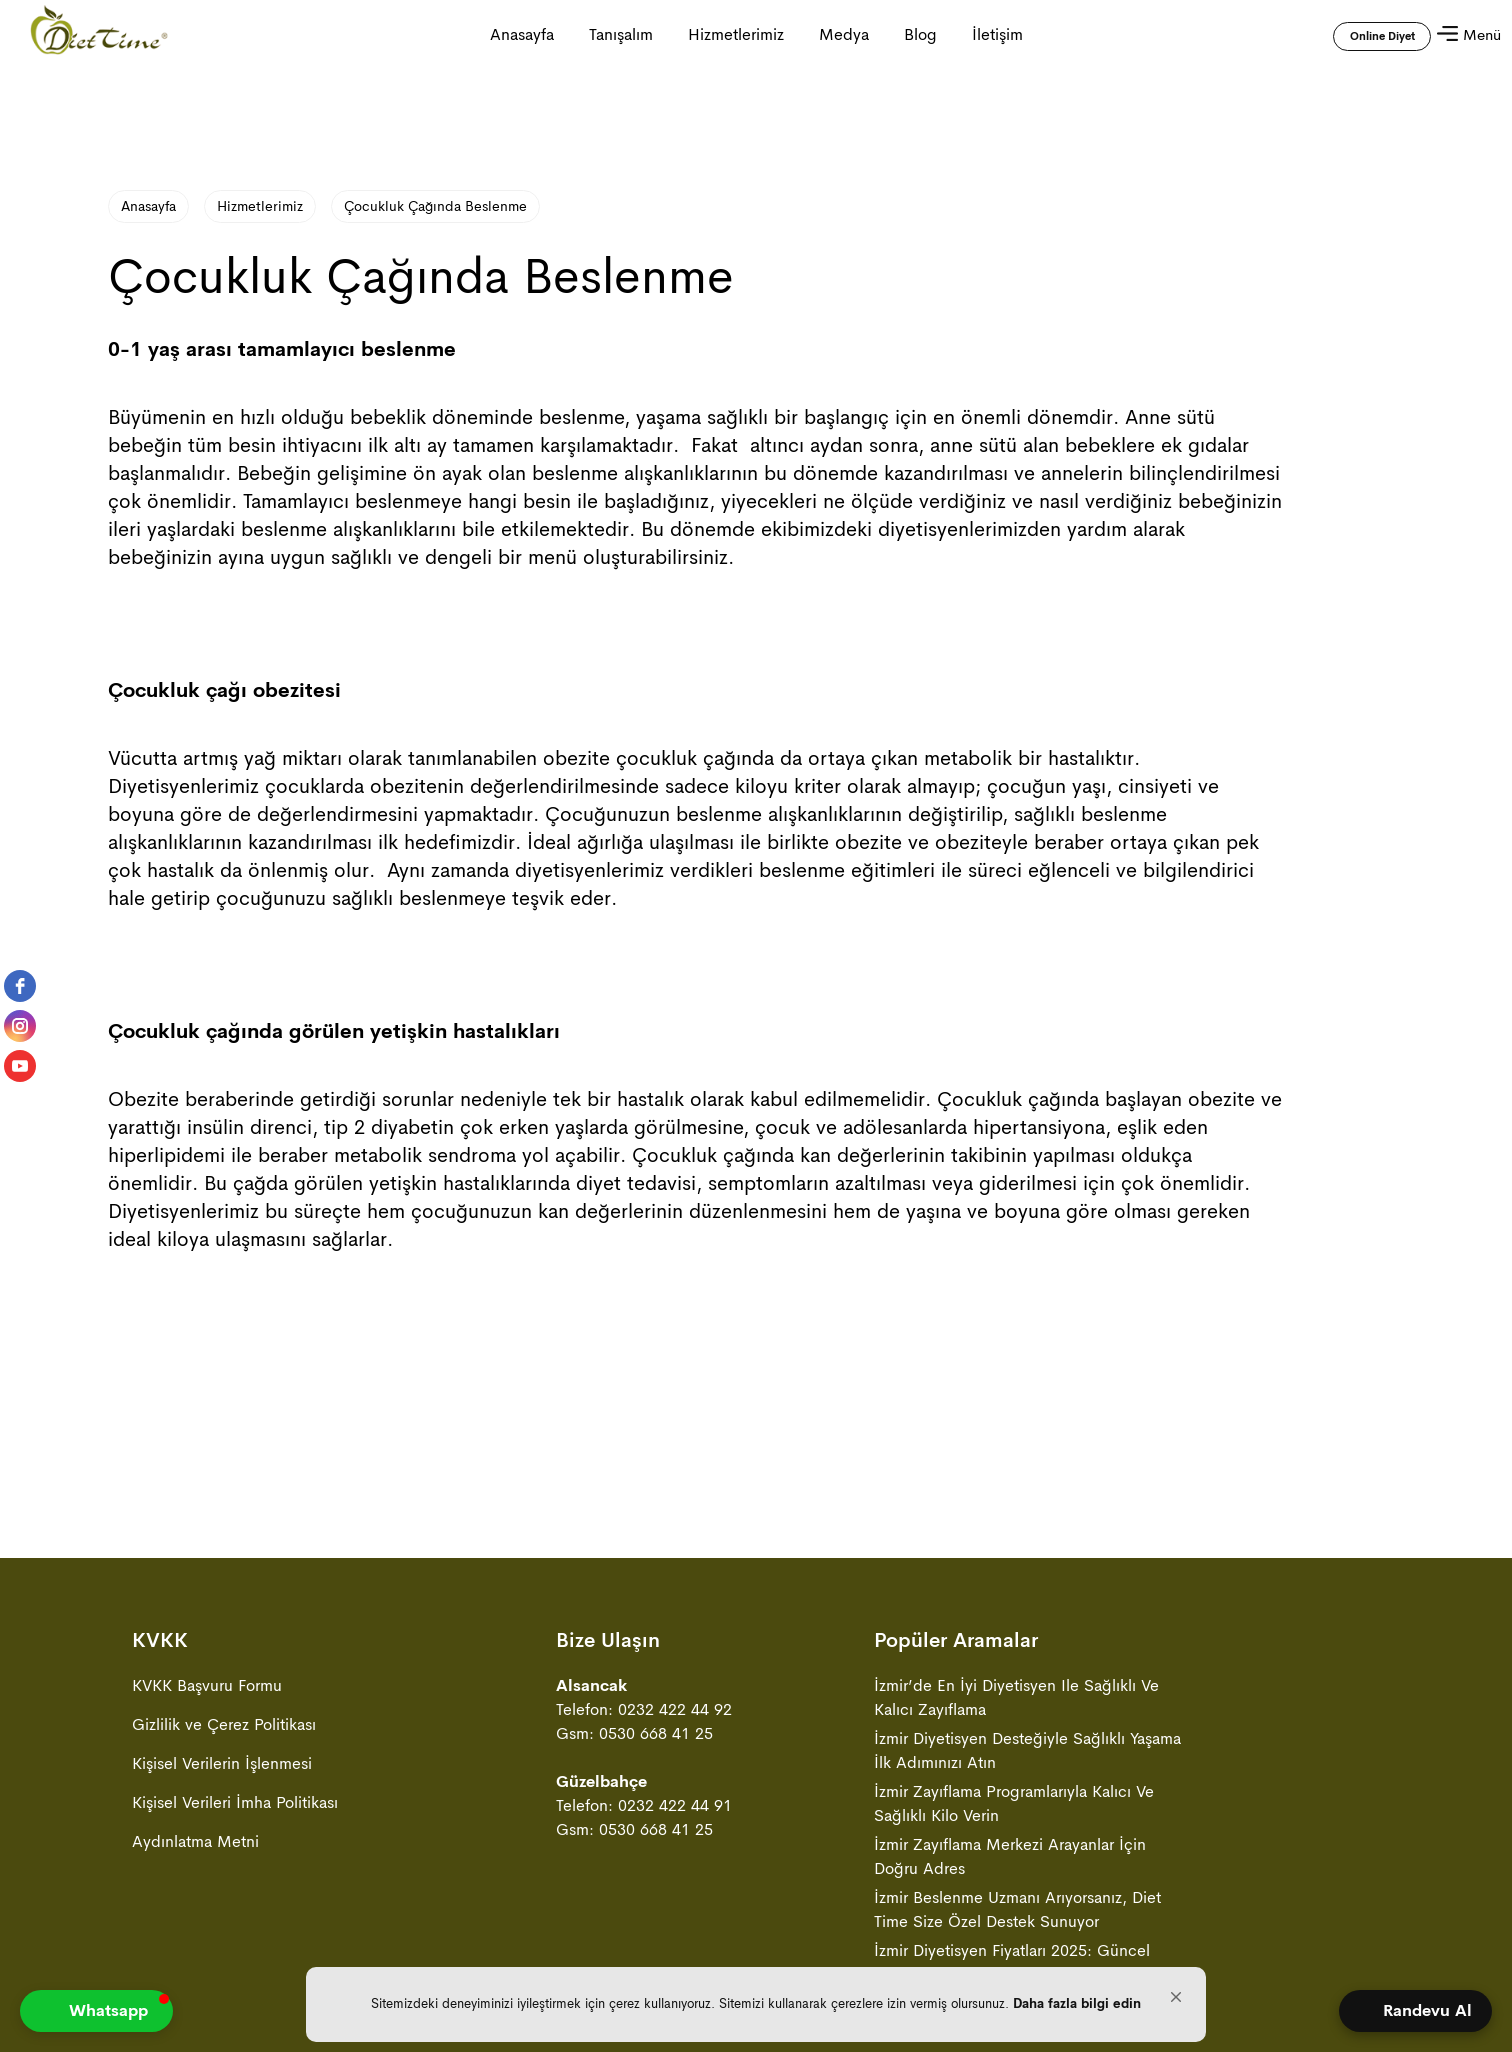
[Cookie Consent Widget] (756, 2004)
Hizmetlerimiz (736, 34)
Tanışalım (621, 34)
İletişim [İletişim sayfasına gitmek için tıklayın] (997, 34)
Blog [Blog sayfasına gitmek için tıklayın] (920, 34)
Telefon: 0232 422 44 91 (644, 1805)
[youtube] (20, 1066)
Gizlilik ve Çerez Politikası (224, 1724)
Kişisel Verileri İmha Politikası (235, 1802)
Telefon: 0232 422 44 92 (644, 1709)
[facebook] (20, 986)
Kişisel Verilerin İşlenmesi (222, 1763)
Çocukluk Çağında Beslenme (435, 206)
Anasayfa (148, 206)
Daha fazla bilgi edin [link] (1077, 2003)
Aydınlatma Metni (195, 1841)
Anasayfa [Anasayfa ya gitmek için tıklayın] (522, 34)
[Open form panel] (1415, 2011)
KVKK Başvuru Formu (207, 1685)
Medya (844, 34)
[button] (1176, 1997)
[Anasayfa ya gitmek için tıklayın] (99, 35)
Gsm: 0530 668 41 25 (634, 1733)
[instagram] (20, 1026)
